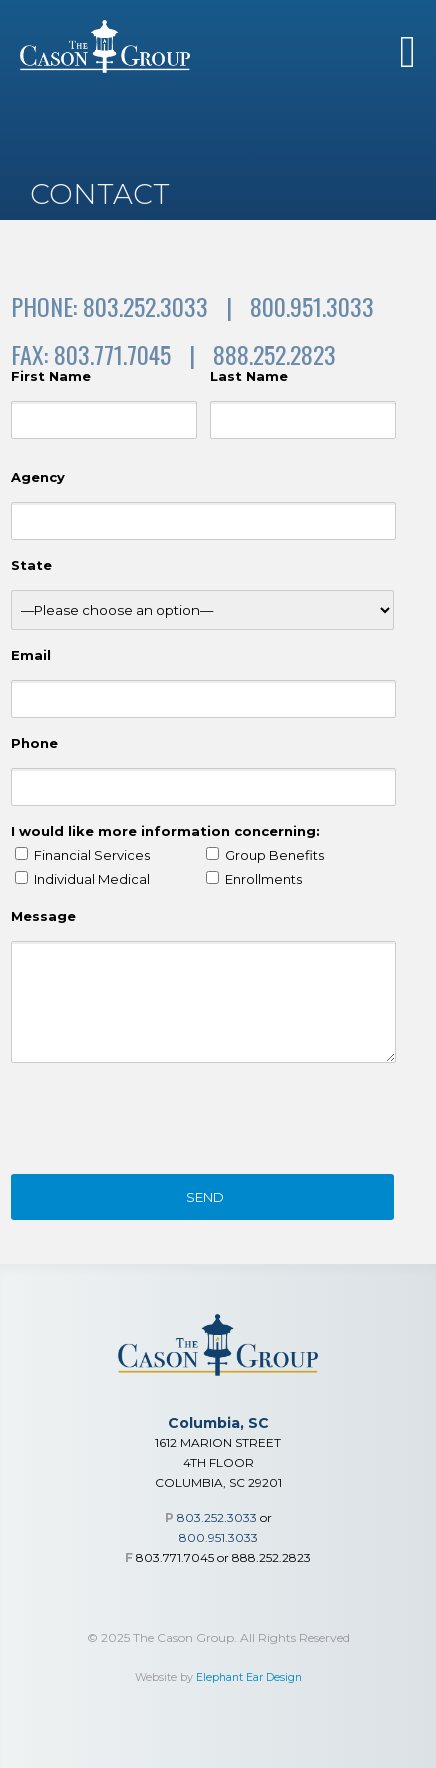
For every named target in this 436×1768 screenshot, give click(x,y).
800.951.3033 (218, 1537)
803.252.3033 (217, 1517)
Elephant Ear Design (249, 1677)
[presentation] (163, 1122)
